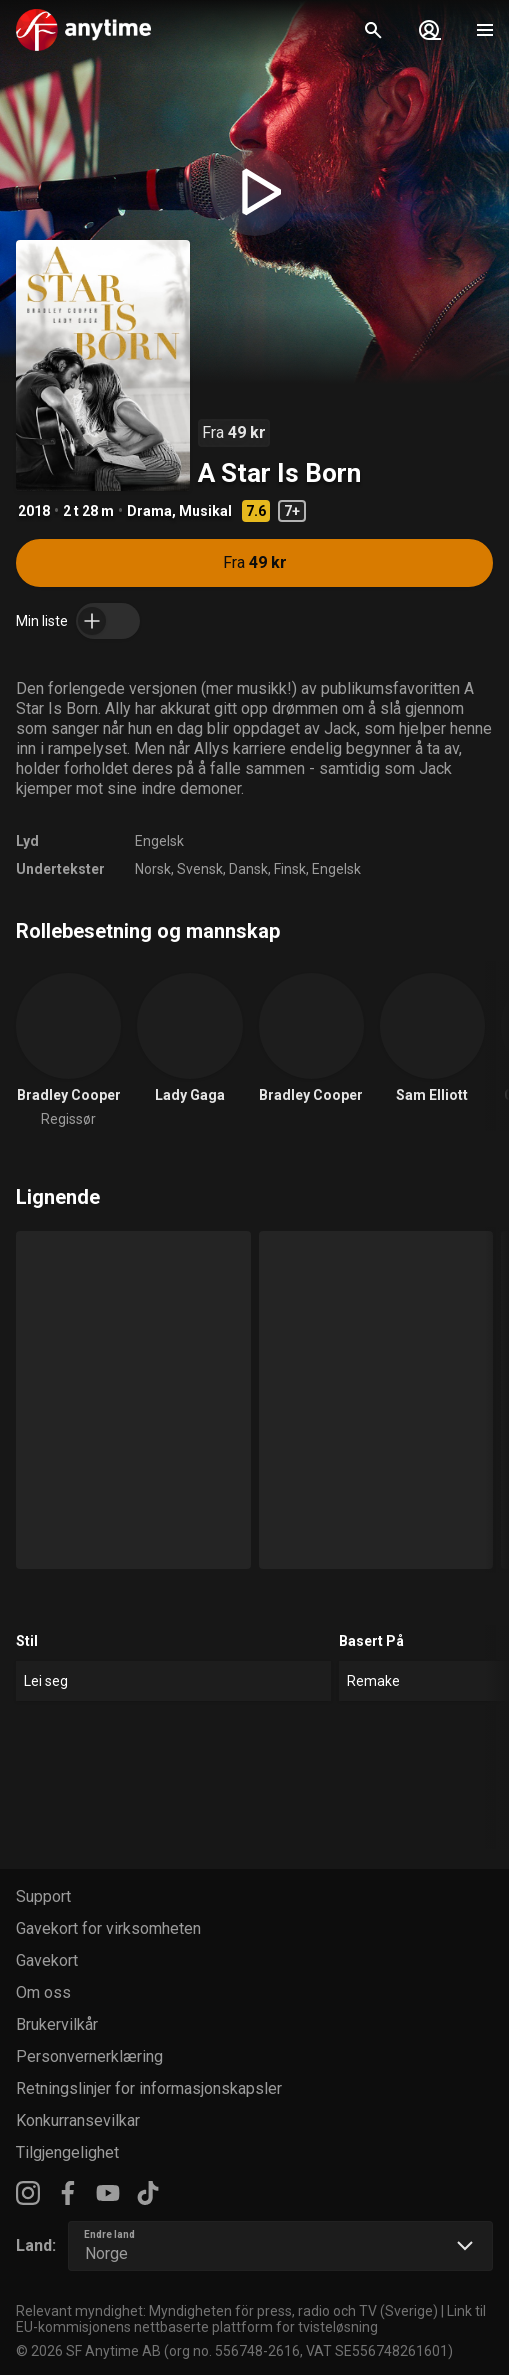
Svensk (200, 869)
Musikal (205, 511)
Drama (149, 511)
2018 (34, 511)
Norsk (153, 869)
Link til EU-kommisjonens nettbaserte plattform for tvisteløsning (251, 2319)
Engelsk (159, 841)
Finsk (290, 869)
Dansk (248, 869)
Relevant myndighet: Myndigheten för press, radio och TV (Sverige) (227, 2311)
